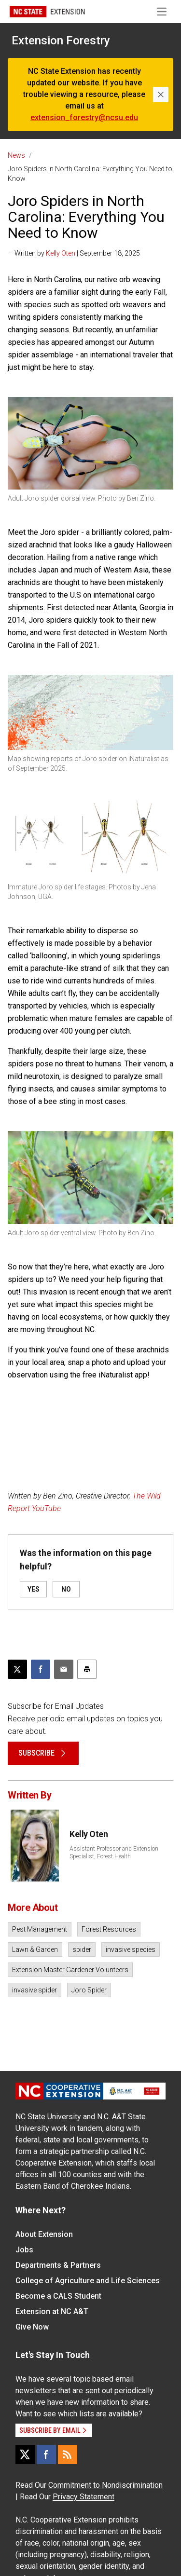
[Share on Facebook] (40, 1669)
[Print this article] (87, 1669)
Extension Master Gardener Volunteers (70, 1970)
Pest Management (39, 1929)
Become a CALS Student (58, 2296)
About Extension (44, 2234)
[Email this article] (63, 1669)
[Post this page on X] (17, 1669)
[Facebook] (46, 2454)
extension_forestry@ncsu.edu (84, 117)
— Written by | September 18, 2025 (74, 253)
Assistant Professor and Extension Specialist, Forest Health (114, 1852)
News (16, 155)
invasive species (130, 1949)
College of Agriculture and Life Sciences (87, 2280)
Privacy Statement (83, 2496)
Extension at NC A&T (51, 2311)
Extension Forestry (61, 40)
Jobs (24, 2249)
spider (81, 1949)
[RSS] (67, 2454)
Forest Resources (109, 1929)
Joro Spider (89, 1990)
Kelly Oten (60, 253)
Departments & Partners (58, 2265)
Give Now (32, 2326)
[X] (25, 2454)
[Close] (160, 94)
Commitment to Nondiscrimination (105, 2485)
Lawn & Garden (35, 1949)
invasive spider (34, 1990)
